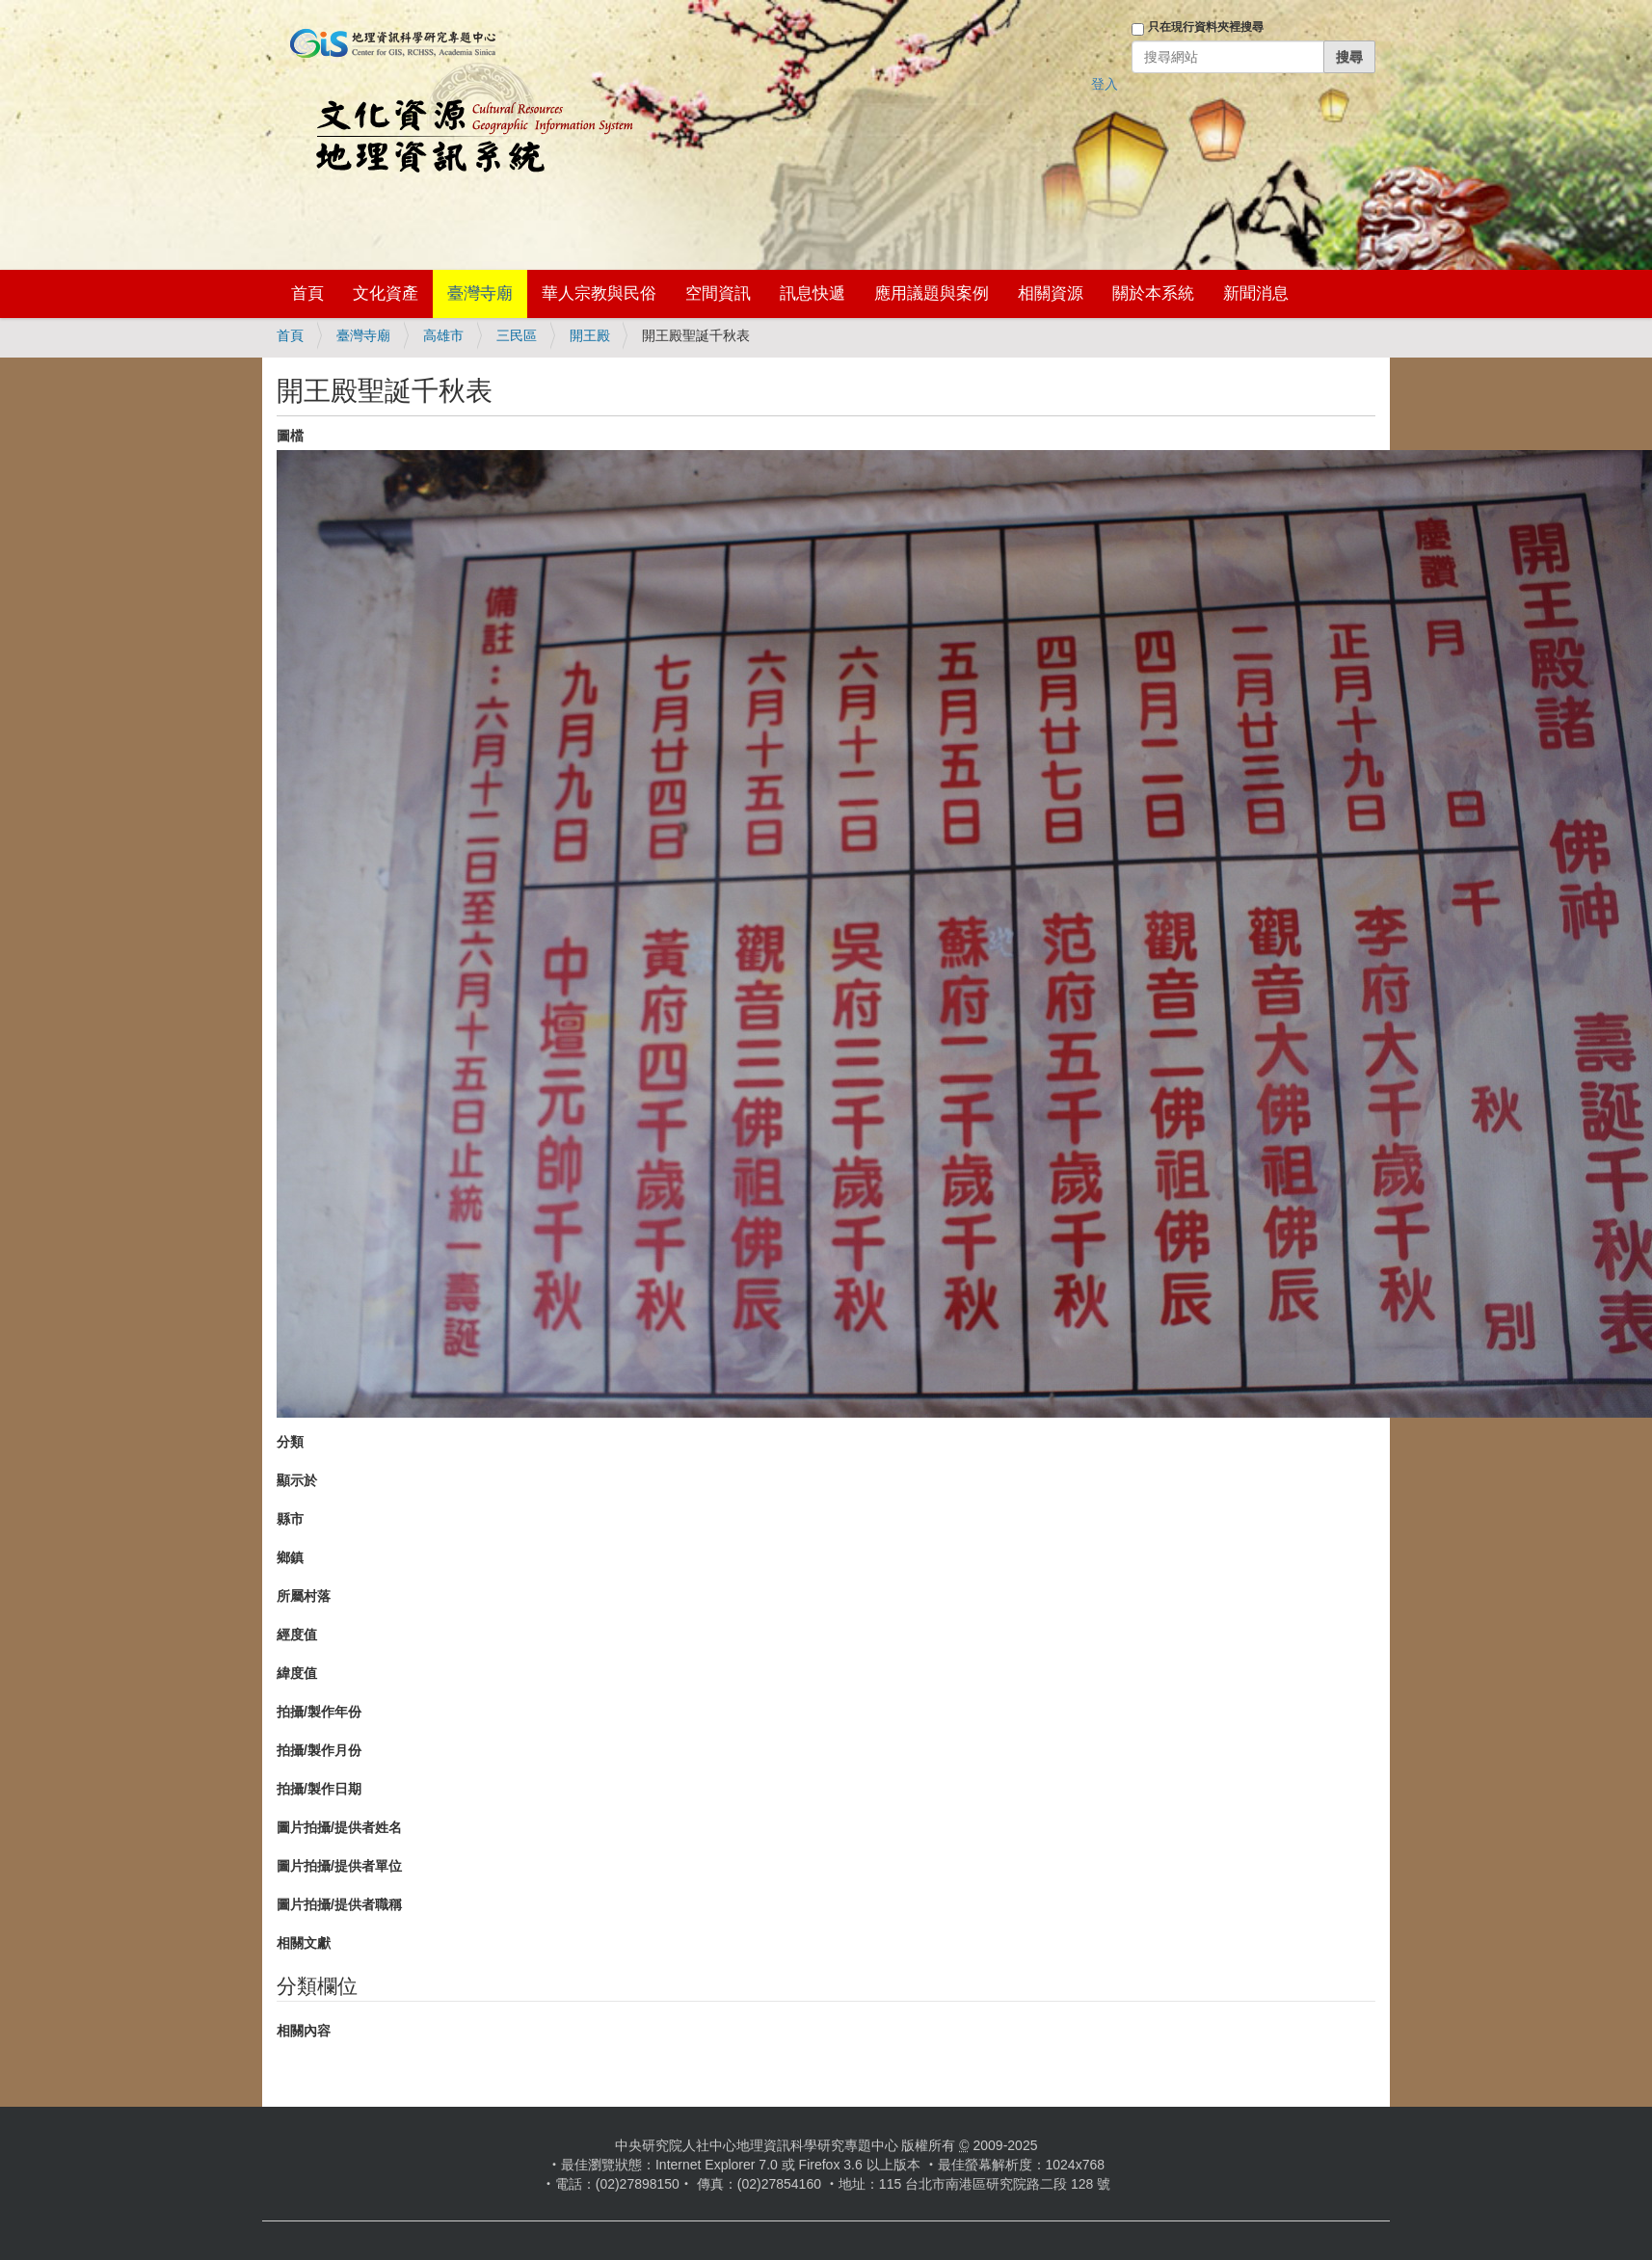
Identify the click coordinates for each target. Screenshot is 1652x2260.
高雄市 (443, 335)
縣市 (290, 1519)
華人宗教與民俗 (599, 293)
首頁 (307, 293)
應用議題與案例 (931, 293)
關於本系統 (1153, 293)
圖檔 (290, 435)
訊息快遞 (812, 293)
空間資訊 (718, 293)
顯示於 (297, 1480)
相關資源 (1050, 293)
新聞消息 (1256, 293)
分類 (290, 1441)
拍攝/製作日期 (319, 1788)
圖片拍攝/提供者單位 (339, 1866)
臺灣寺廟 (480, 293)
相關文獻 (304, 1943)
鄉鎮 (290, 1557)
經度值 (297, 1634)
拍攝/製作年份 (319, 1711)
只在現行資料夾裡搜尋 (1206, 27)
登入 (1104, 84)
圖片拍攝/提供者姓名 (339, 1827)
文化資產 (385, 293)
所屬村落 (304, 1596)
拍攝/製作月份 (319, 1750)
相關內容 (304, 2030)
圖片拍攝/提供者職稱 (339, 1904)
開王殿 (590, 335)
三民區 (516, 335)
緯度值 (297, 1673)
